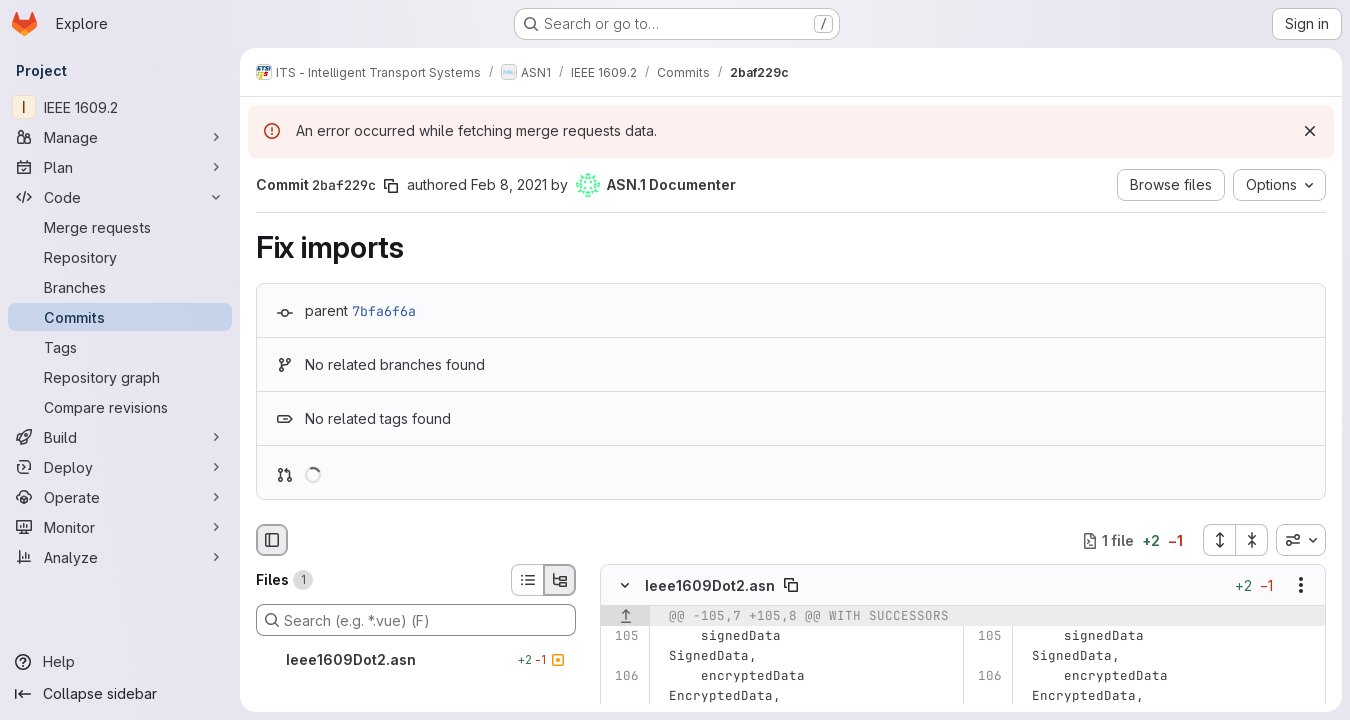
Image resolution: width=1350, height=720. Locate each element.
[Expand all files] (1219, 540)
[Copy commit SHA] (391, 186)
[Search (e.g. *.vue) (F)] (416, 620)
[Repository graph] (120, 377)
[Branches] (120, 287)
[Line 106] (622, 677)
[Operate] (120, 497)
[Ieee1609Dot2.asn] (416, 660)
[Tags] (120, 347)
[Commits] (120, 317)
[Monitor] (120, 527)
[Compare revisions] (120, 407)
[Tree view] (560, 580)
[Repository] (120, 257)
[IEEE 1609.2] (120, 107)
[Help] (120, 662)
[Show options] (1301, 586)
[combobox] (1301, 540)
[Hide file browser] (272, 540)
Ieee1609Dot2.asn (710, 585)
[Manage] (120, 137)
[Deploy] (120, 467)
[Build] (120, 437)
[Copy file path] (791, 586)
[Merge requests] (120, 227)
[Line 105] (622, 637)
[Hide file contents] (625, 586)
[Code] (120, 197)
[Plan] (120, 167)
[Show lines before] (625, 617)
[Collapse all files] (1252, 540)
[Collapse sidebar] (120, 694)
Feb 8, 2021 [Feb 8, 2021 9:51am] (509, 184)
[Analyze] (120, 557)
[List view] (527, 580)
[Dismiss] (1310, 131)
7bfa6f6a (384, 311)
